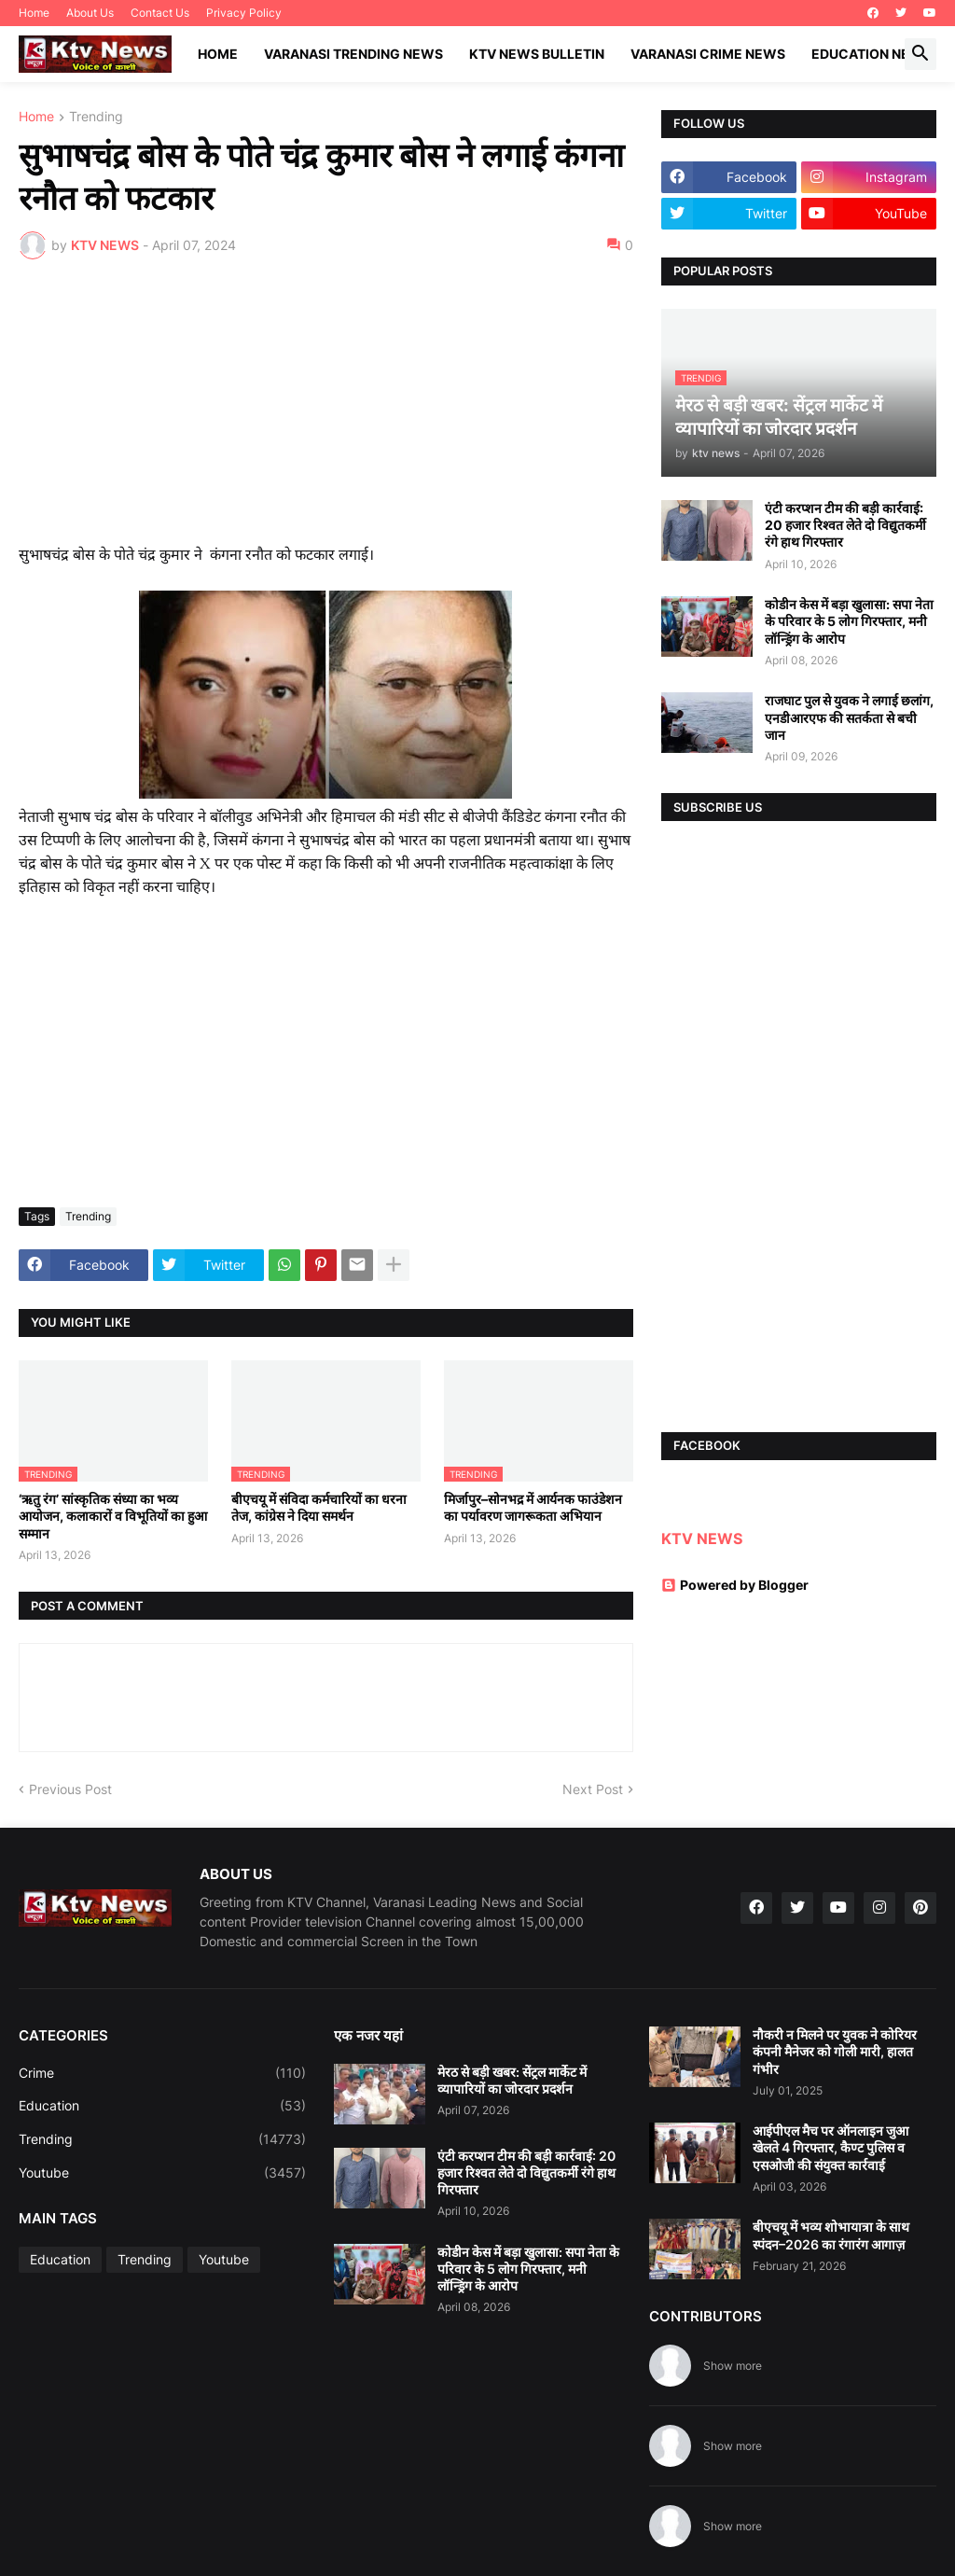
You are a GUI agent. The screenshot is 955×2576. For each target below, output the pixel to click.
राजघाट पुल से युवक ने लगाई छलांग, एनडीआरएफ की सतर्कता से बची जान (849, 717)
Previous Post (70, 1789)
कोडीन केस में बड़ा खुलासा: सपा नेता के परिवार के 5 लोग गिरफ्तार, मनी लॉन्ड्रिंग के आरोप (849, 621)
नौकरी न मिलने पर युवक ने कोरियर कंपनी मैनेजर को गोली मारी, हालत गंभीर (835, 2051)
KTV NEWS (701, 1538)
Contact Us (160, 13)
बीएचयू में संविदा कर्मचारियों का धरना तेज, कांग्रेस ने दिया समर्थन (319, 1507)
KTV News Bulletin (536, 54)
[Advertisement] (326, 413)
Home (34, 13)
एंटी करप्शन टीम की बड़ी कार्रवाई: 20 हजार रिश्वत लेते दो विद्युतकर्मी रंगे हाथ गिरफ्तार (845, 525)
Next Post (592, 1789)
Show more (732, 2366)
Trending (96, 117)
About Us (90, 13)
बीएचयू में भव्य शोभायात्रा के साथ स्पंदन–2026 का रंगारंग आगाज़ (831, 2235)
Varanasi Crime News (707, 54)
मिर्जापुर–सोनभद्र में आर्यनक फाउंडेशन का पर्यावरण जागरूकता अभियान (533, 1507)
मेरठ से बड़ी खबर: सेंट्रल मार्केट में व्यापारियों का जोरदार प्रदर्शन (512, 2080)
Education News (871, 54)
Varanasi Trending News (353, 54)
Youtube (162, 2173)
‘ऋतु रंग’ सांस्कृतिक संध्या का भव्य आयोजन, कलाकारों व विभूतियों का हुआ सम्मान (113, 1515)
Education (162, 2105)
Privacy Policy (244, 13)
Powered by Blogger (735, 1585)
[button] (920, 54)
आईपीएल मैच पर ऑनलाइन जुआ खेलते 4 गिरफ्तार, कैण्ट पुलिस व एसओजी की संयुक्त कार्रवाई (830, 2147)
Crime (162, 2073)
